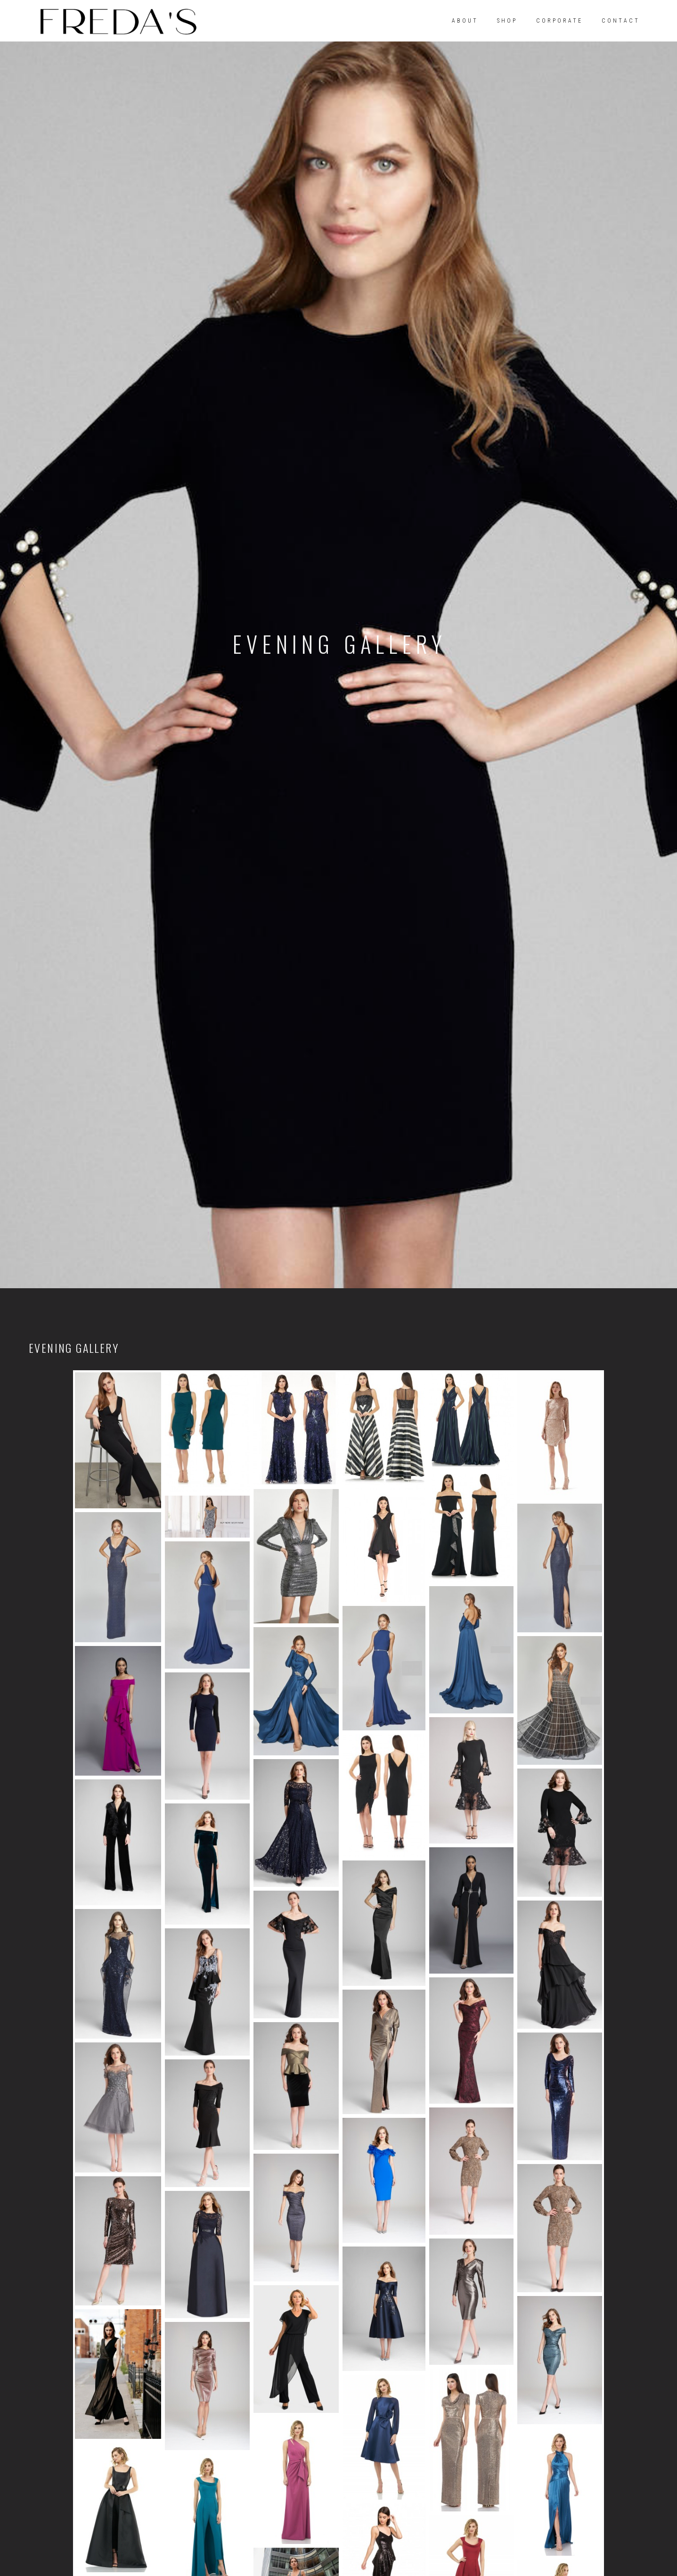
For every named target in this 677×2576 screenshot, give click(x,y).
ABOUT (465, 20)
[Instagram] (71, 2420)
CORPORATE (559, 20)
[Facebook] (43, 2420)
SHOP (507, 20)
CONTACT (621, 20)
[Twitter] (99, 2420)
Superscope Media (383, 2524)
